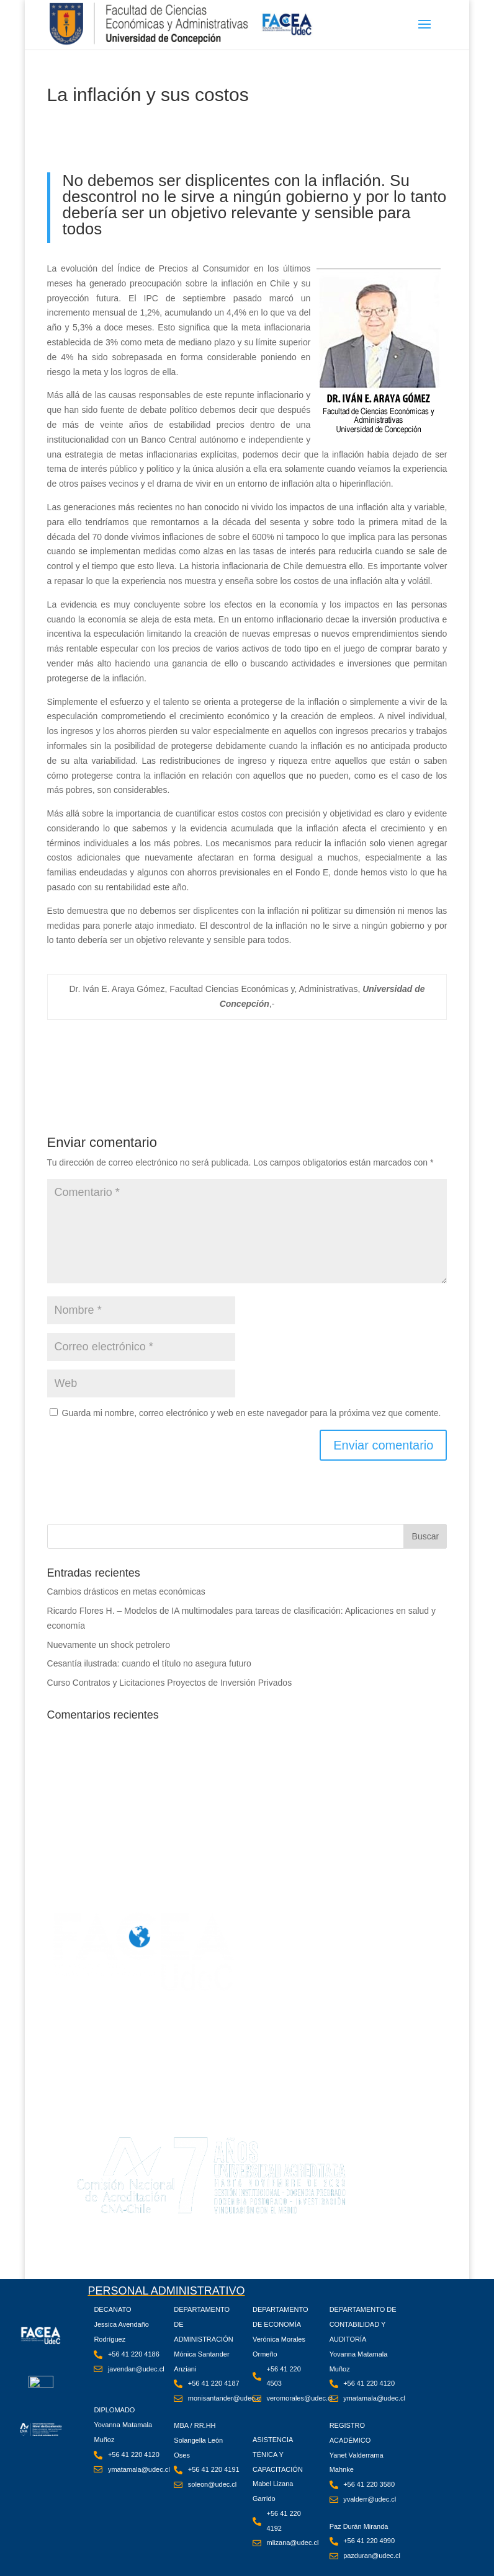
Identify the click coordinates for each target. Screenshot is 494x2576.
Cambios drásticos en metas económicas (126, 1591)
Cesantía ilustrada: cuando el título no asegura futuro (149, 1663)
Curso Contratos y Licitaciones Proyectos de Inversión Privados (169, 1683)
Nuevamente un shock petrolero (108, 1645)
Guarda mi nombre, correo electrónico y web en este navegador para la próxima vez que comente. (251, 1413)
